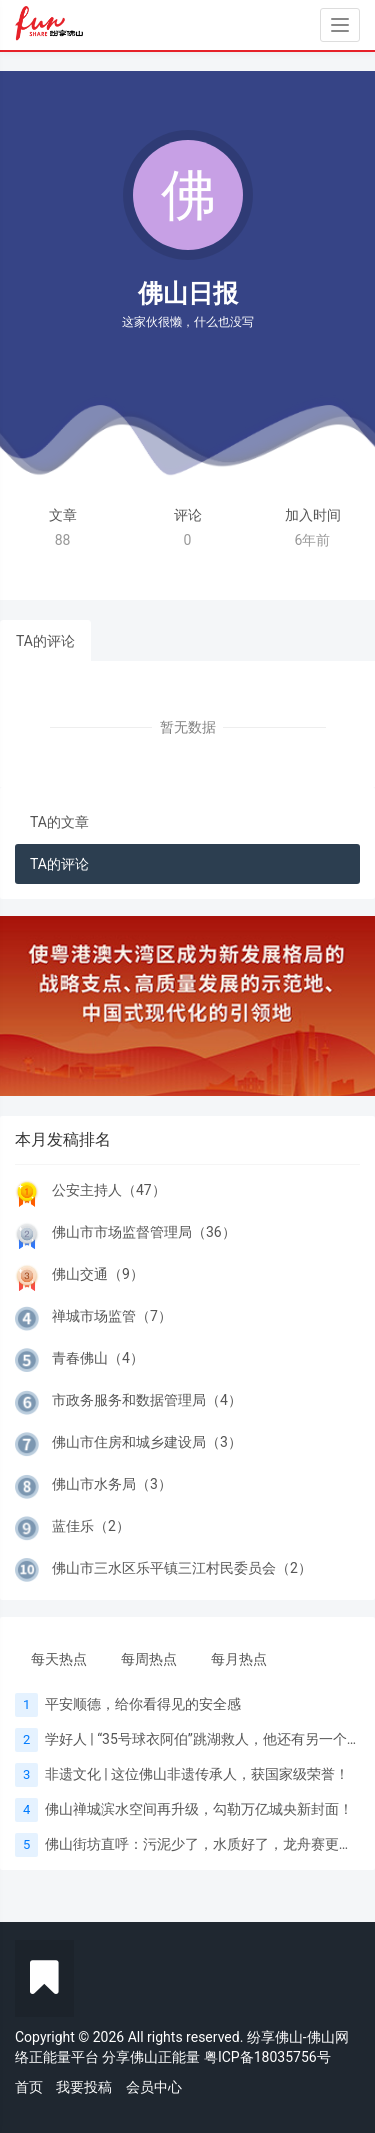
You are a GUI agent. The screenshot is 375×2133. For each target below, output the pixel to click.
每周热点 (149, 1659)
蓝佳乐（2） (91, 1526)
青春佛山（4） (98, 1358)
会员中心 (154, 2087)
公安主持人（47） (109, 1190)
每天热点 (59, 1659)
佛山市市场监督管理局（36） (144, 1232)
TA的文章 (59, 822)
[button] (28, 1006)
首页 (29, 2087)
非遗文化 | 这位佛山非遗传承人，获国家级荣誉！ (197, 1774)
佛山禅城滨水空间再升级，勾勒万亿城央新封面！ (199, 1809)
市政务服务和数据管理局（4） (147, 1400)
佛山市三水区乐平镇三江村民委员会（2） (182, 1568)
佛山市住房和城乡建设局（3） (147, 1442)
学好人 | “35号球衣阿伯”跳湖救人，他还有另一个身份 (210, 1739)
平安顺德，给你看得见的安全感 (143, 1704)
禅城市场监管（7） (112, 1316)
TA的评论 (45, 641)
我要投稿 (84, 2087)
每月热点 (239, 1659)
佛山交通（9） (98, 1274)
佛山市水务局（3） (112, 1484)
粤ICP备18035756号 (267, 2057)
